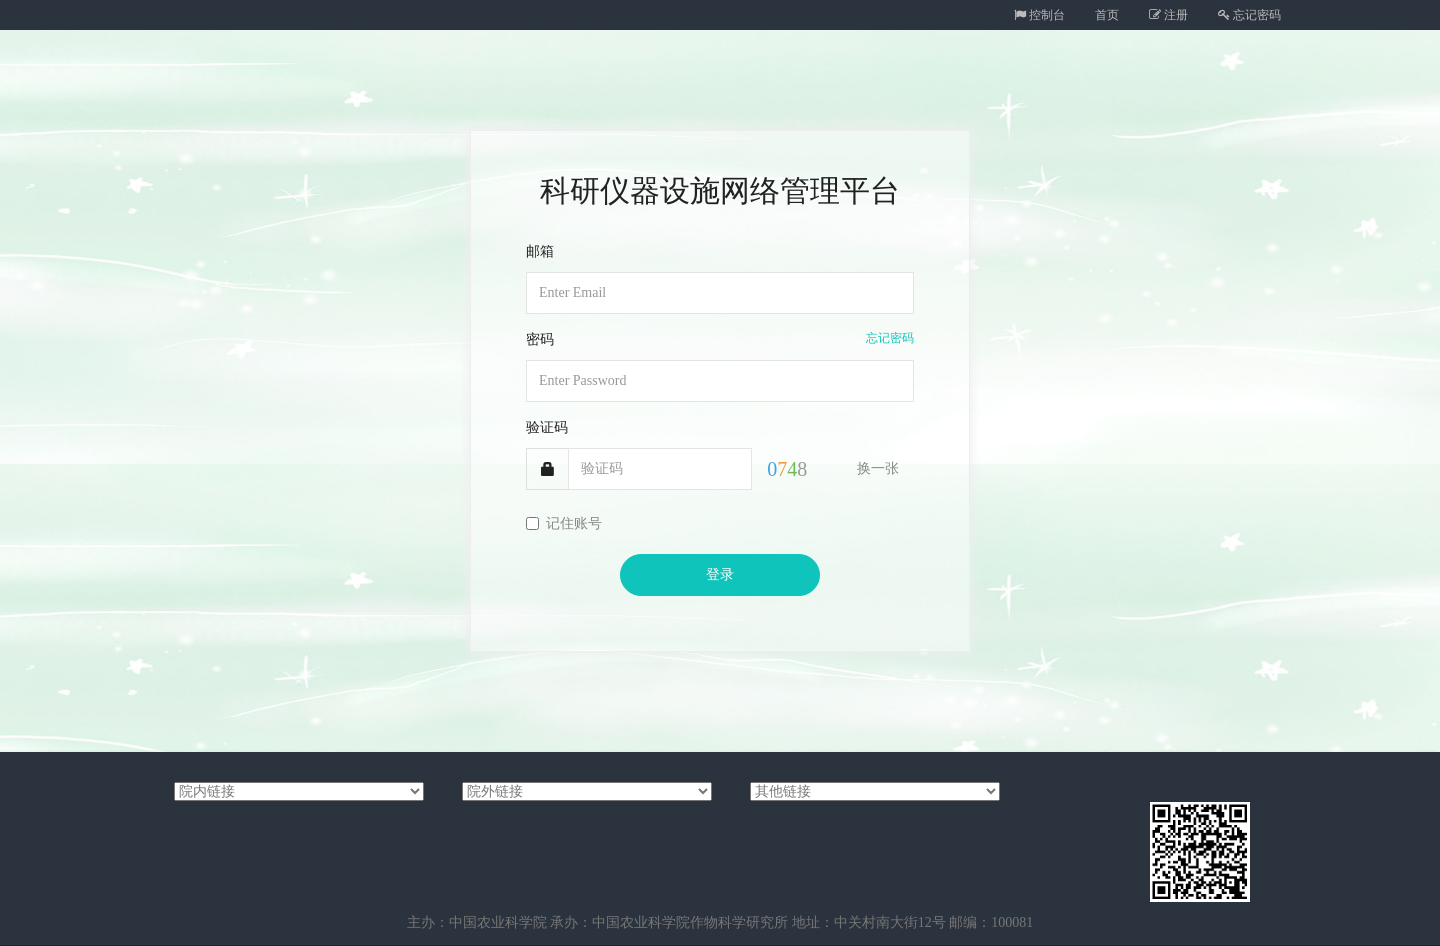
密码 (540, 339)
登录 (720, 574)
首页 (1107, 15)
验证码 (547, 427)
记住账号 (564, 523)
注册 (1168, 15)
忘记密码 (1249, 15)
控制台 (1039, 15)
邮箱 (540, 251)
